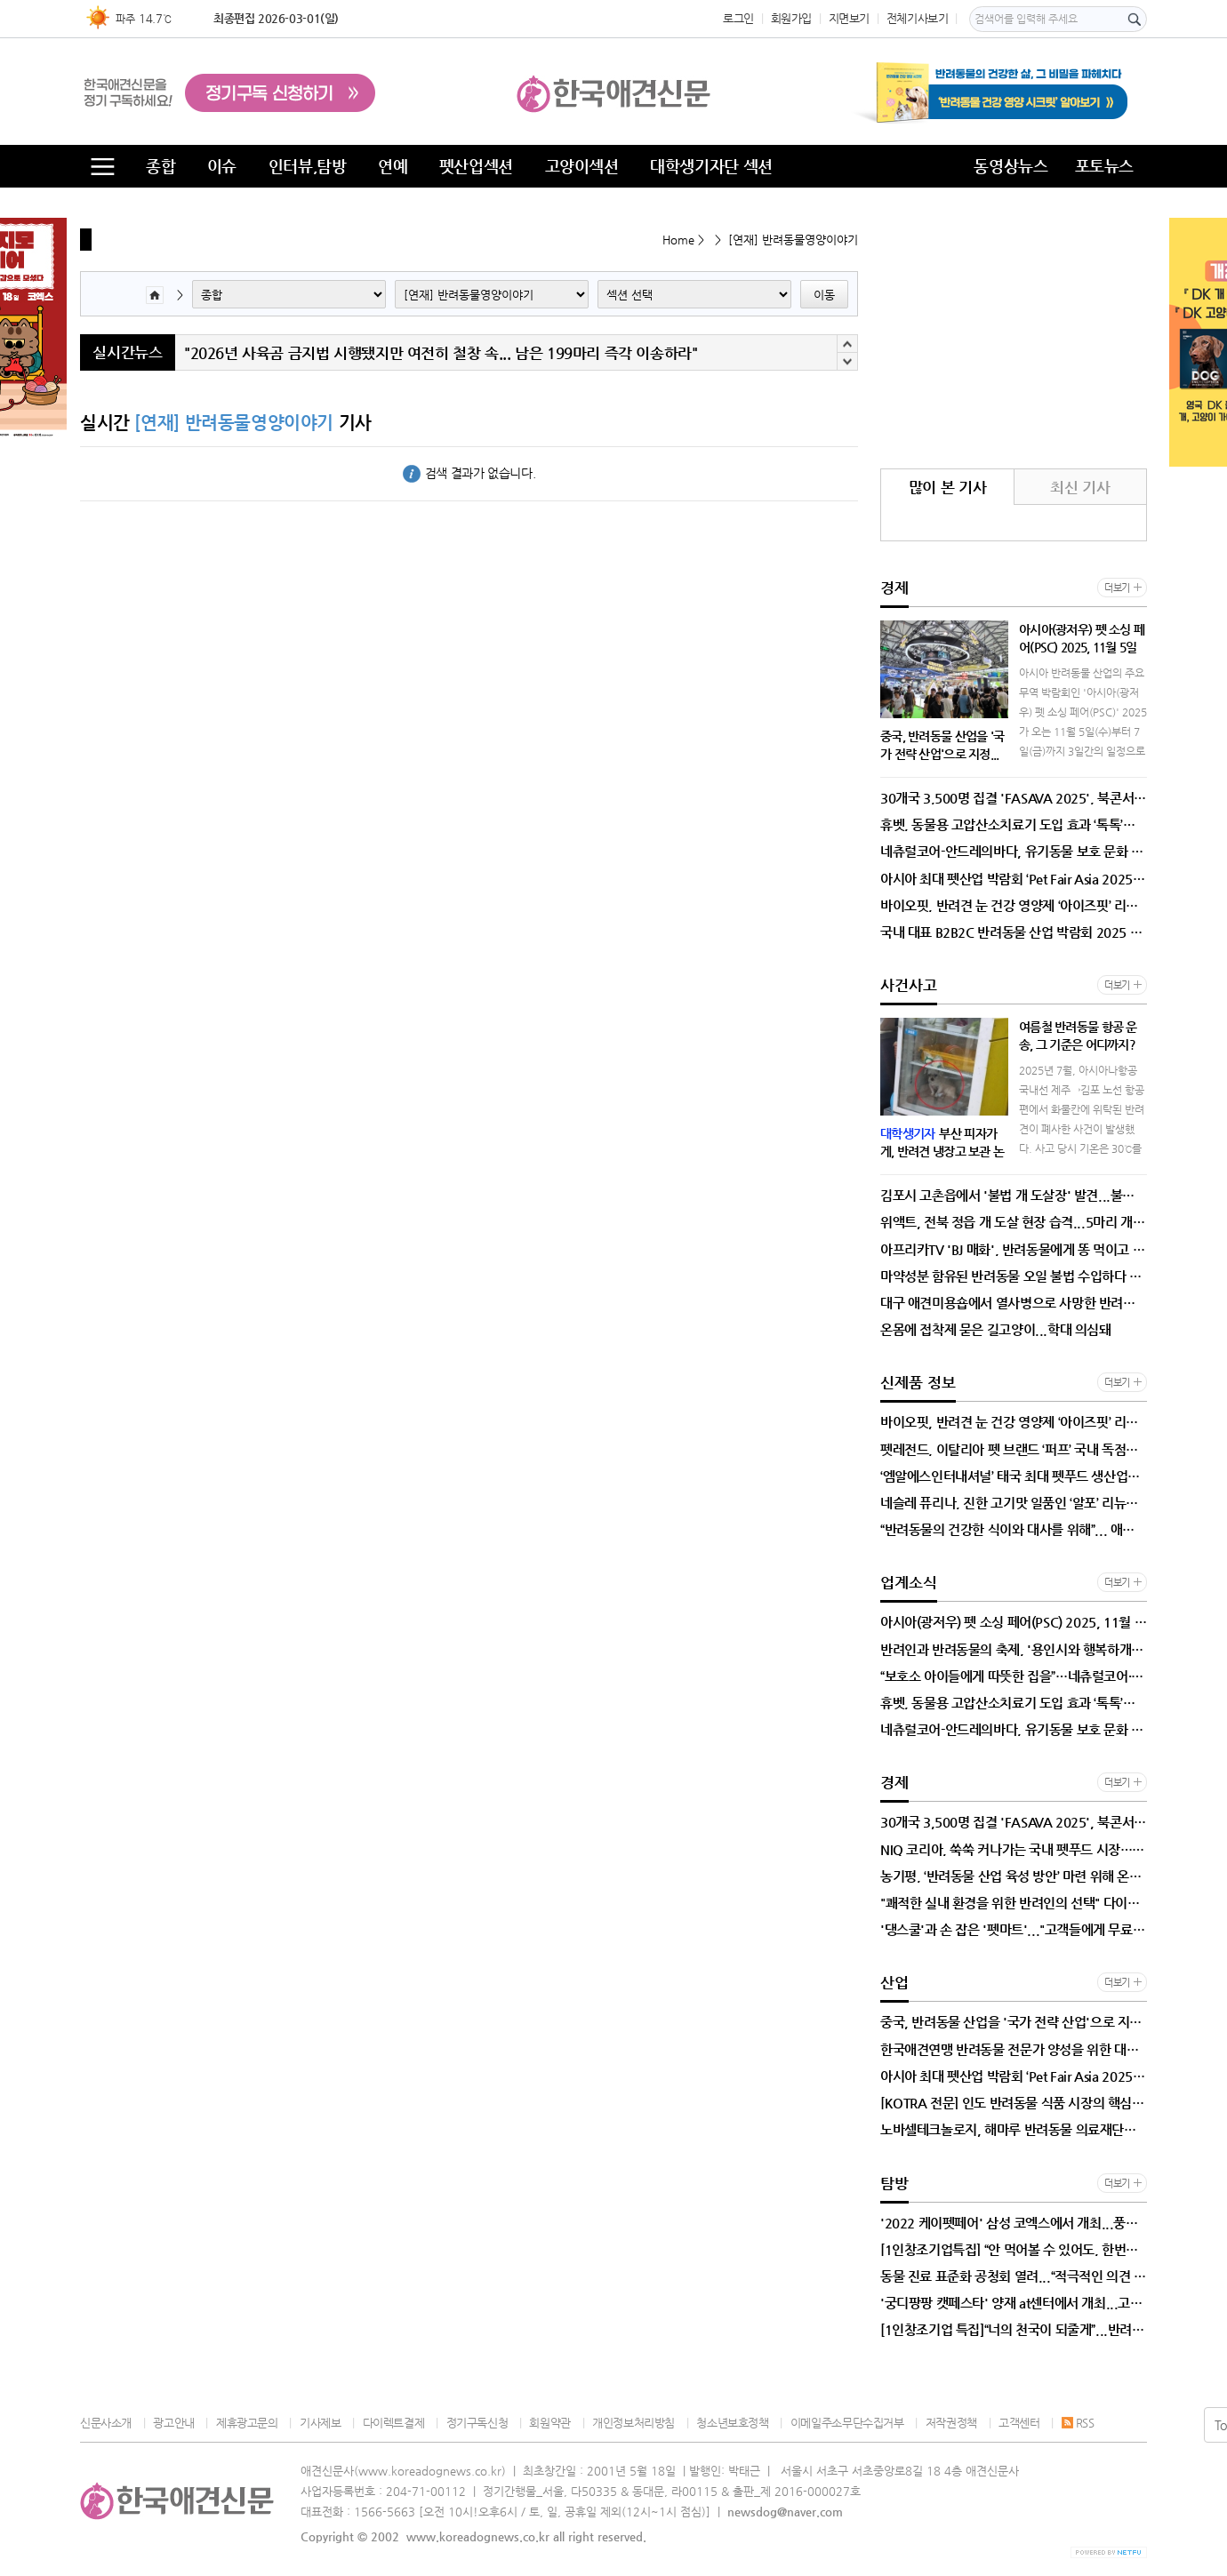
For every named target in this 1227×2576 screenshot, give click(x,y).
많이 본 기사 (947, 487)
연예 (392, 165)
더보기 (1117, 588)
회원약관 (549, 2422)
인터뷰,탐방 (308, 165)
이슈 (222, 165)
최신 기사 (1080, 487)
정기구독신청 (477, 2422)
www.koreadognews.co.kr (477, 2536)
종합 (160, 165)
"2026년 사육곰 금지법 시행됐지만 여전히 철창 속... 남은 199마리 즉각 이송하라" (441, 363)
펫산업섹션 (476, 165)
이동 (824, 294)
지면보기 (849, 18)
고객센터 (1018, 2422)
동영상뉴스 (1010, 165)
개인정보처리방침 (633, 2422)
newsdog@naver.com (785, 2511)
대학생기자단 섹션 (711, 165)
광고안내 (173, 2422)
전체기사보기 (917, 18)
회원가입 (791, 18)
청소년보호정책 (732, 2422)
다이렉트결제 (394, 2422)
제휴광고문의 (247, 2422)
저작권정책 (951, 2422)
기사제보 (320, 2422)
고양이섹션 (582, 165)
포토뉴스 (1104, 165)
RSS (1078, 2422)
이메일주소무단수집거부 (847, 2422)
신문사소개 (106, 2422)
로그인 (738, 18)
